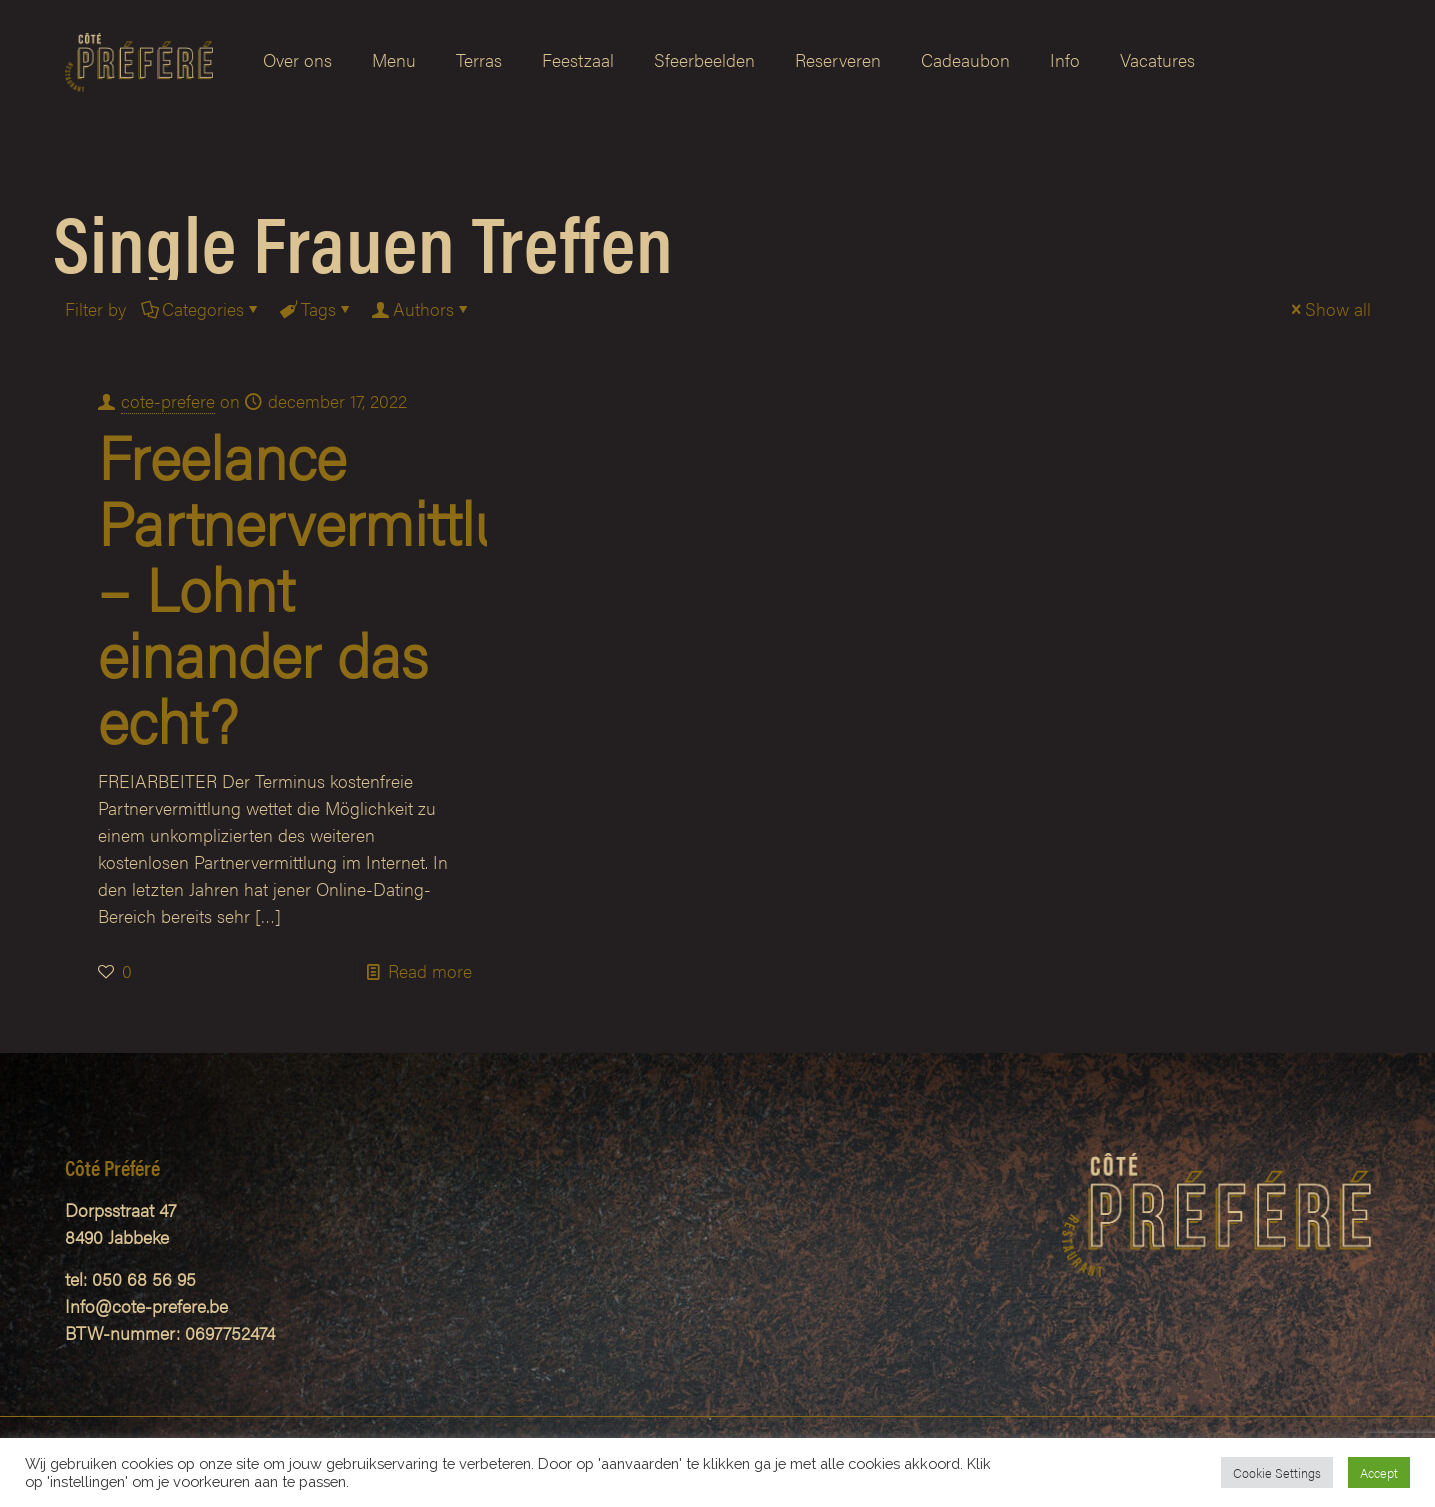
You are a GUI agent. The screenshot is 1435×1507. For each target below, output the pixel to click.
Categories (201, 308)
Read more (430, 970)
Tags (317, 308)
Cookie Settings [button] (1277, 1472)
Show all (1329, 308)
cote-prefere (168, 400)
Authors (422, 308)
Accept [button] (1379, 1472)
